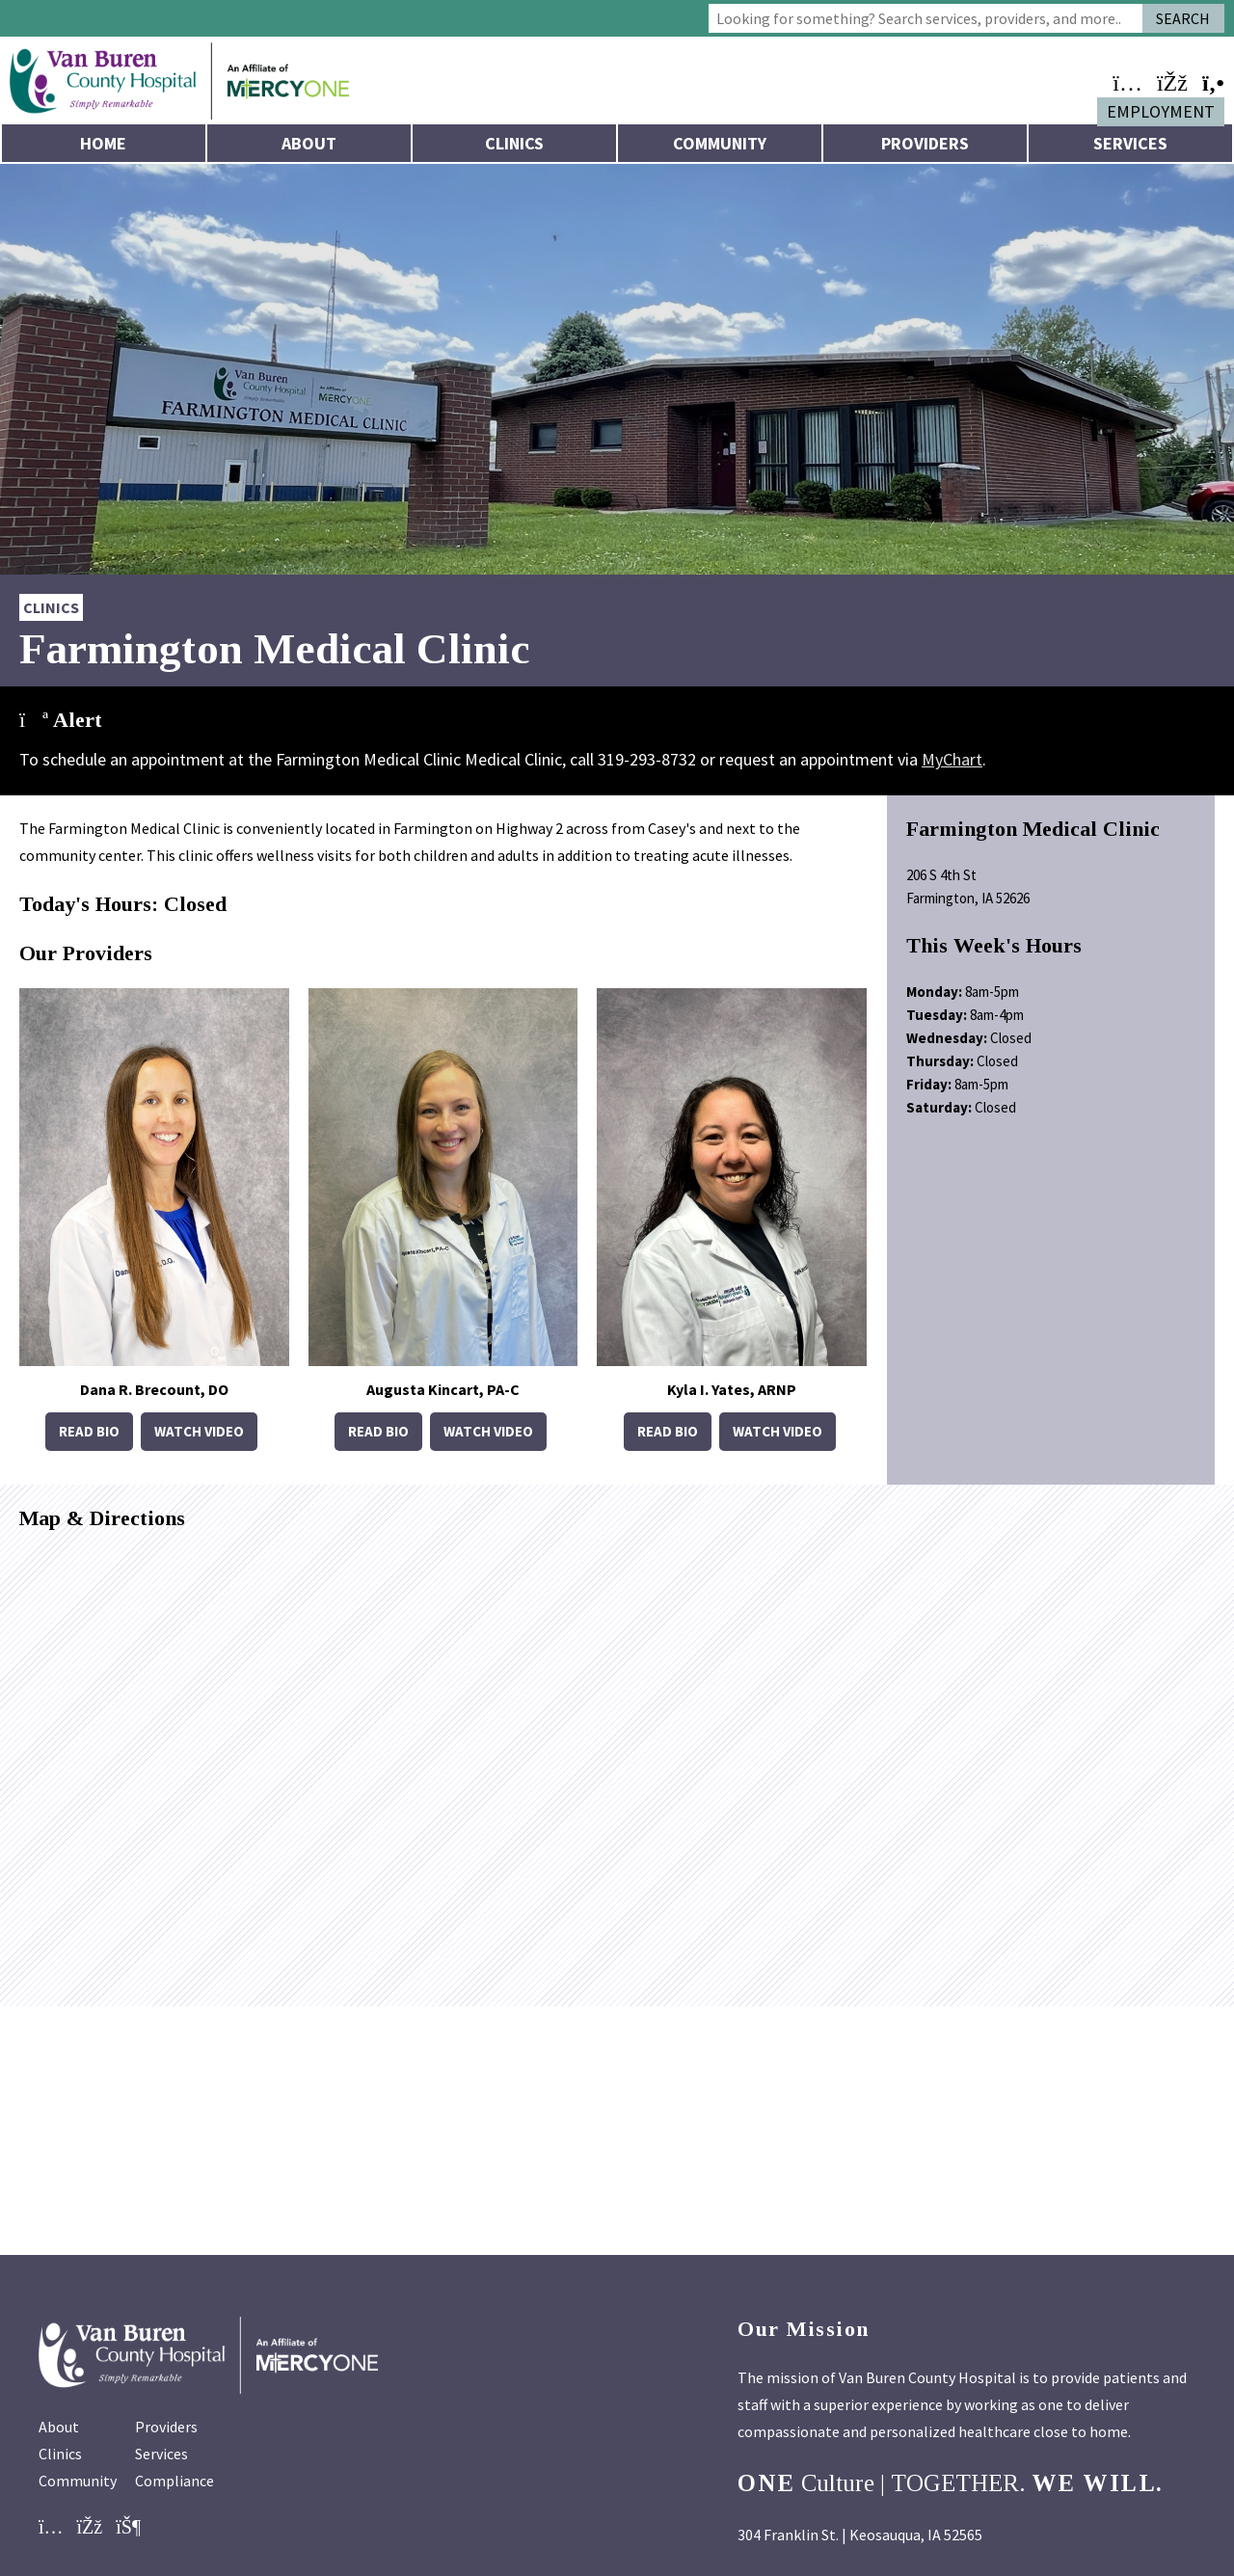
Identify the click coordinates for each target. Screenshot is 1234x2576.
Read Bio (89, 1431)
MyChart (952, 759)
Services (1130, 143)
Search (1183, 18)
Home (103, 143)
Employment (1161, 111)
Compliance (174, 2480)
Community (719, 143)
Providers (925, 143)
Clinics (514, 143)
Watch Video (199, 1431)
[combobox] (925, 18)
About (309, 143)
